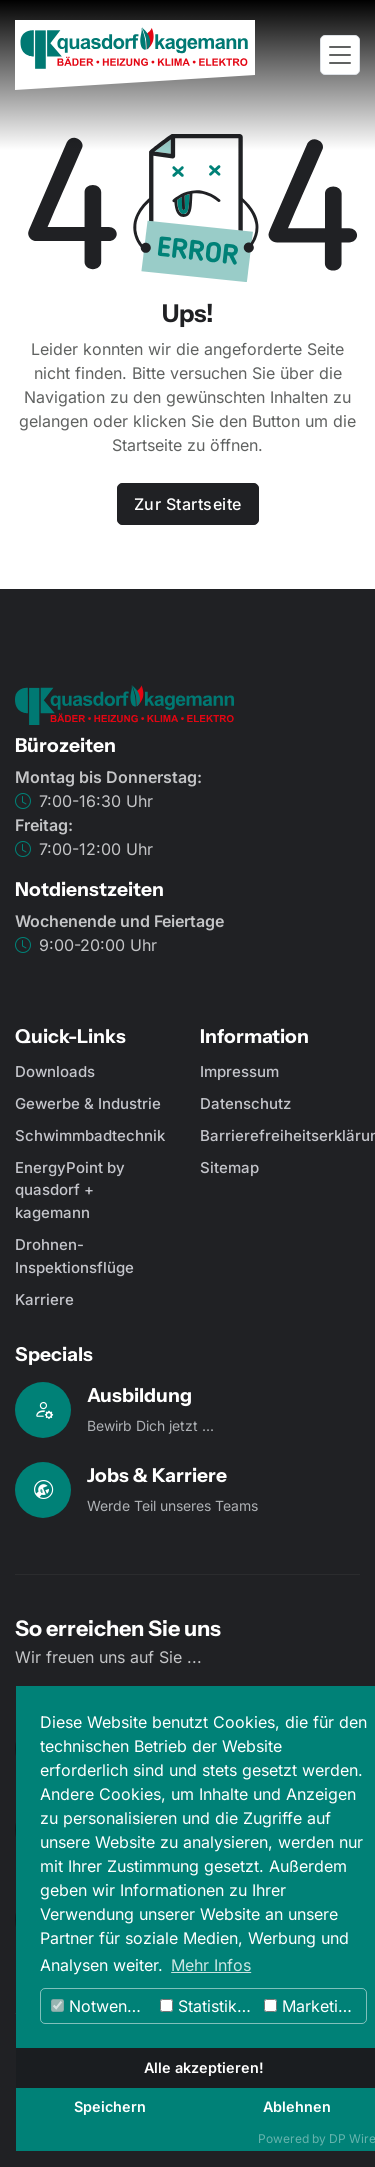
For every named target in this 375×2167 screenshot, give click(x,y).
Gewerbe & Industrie (88, 1103)
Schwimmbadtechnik (90, 1135)
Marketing (310, 2006)
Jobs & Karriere (157, 1475)
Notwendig (101, 2006)
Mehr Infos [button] (211, 1965)
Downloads (55, 1071)
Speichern (110, 2106)
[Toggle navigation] (340, 55)
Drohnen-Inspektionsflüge (74, 1256)
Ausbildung (139, 1395)
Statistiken (207, 2006)
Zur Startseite (188, 504)
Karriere (44, 1299)
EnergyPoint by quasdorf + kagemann (70, 1190)
